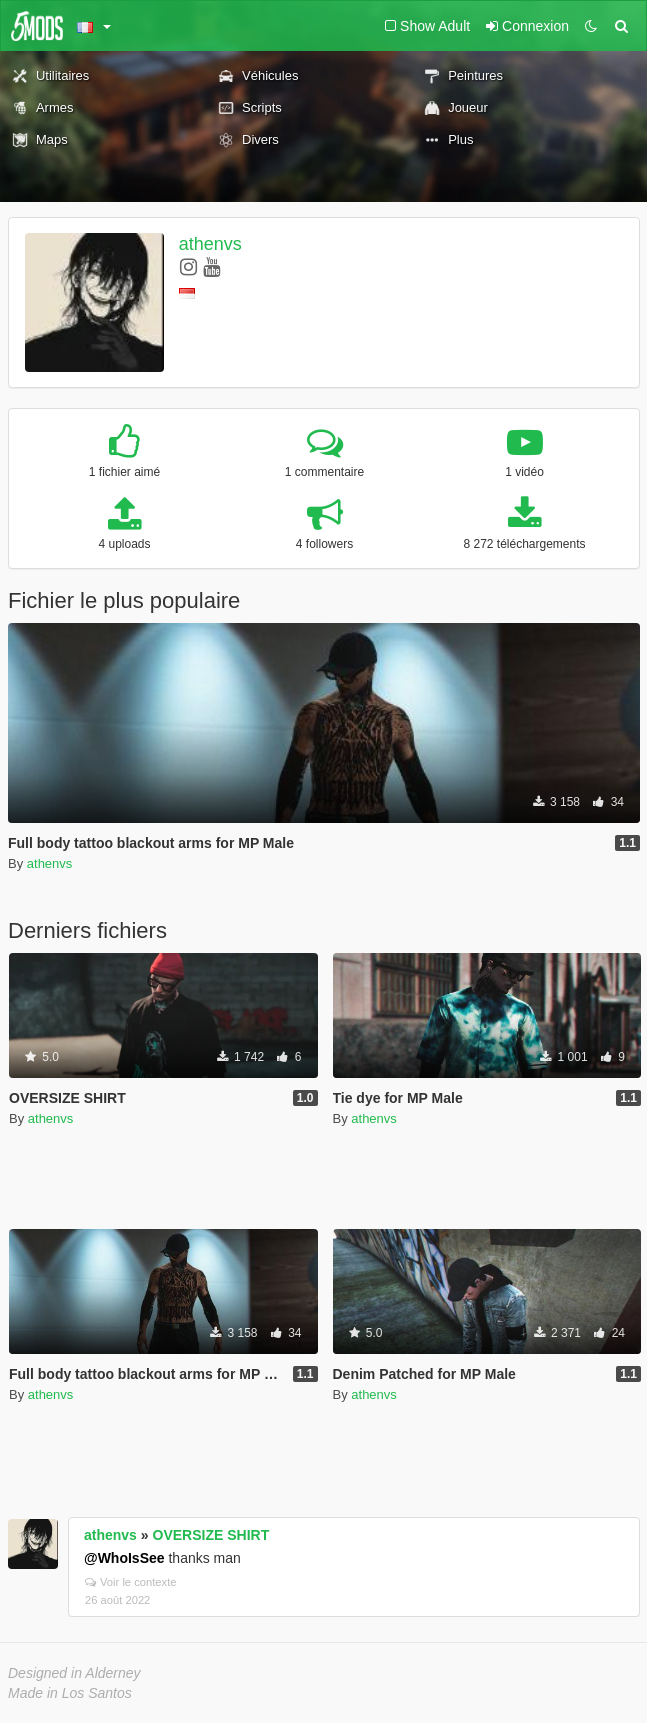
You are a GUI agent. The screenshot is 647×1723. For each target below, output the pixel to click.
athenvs (210, 244)
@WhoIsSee (124, 1558)
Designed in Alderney (74, 1673)
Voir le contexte (131, 1582)
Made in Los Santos (70, 1693)
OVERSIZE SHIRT (211, 1535)
